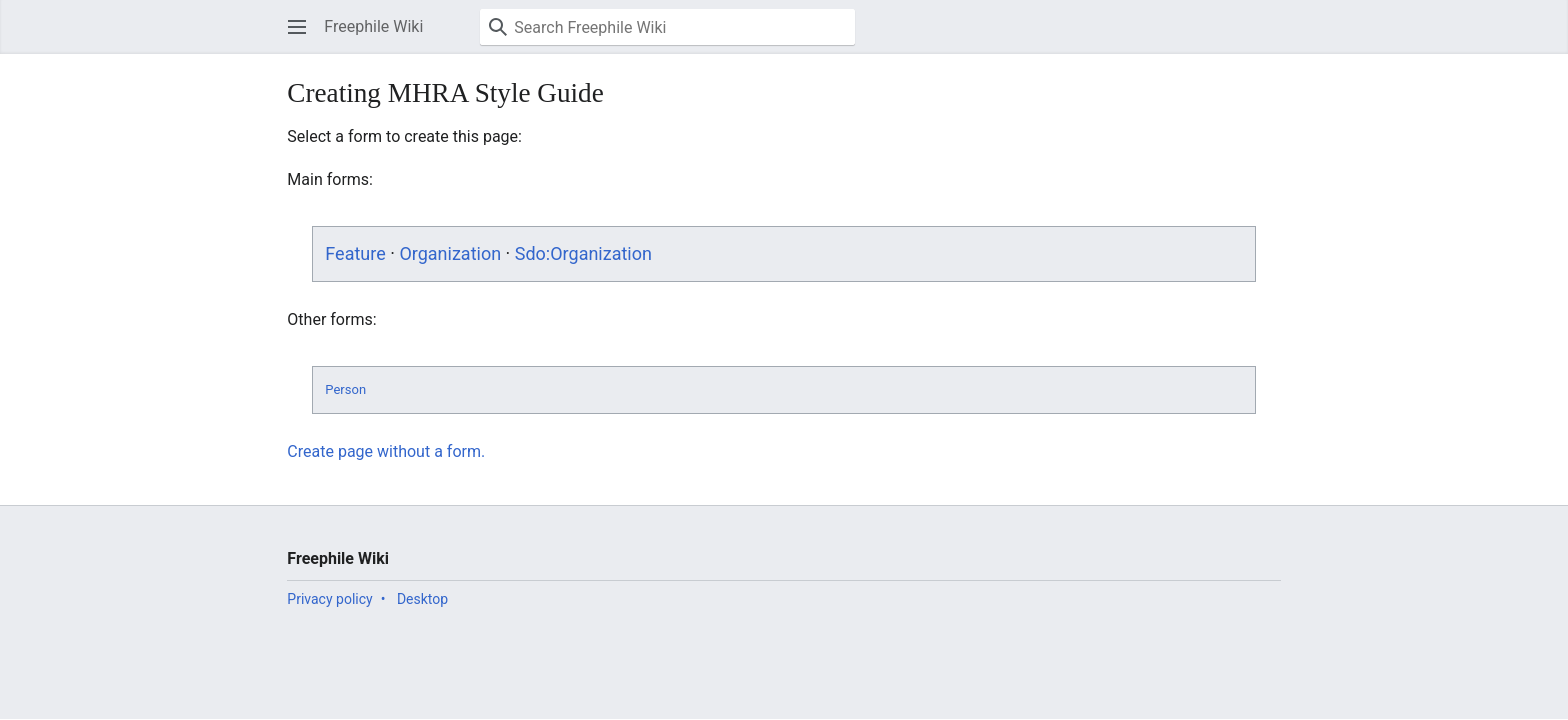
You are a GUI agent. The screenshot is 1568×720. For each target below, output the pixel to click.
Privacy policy (329, 599)
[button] (297, 27)
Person (345, 389)
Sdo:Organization (583, 253)
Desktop (422, 599)
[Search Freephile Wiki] (667, 27)
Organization (450, 253)
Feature (355, 253)
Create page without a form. (386, 451)
